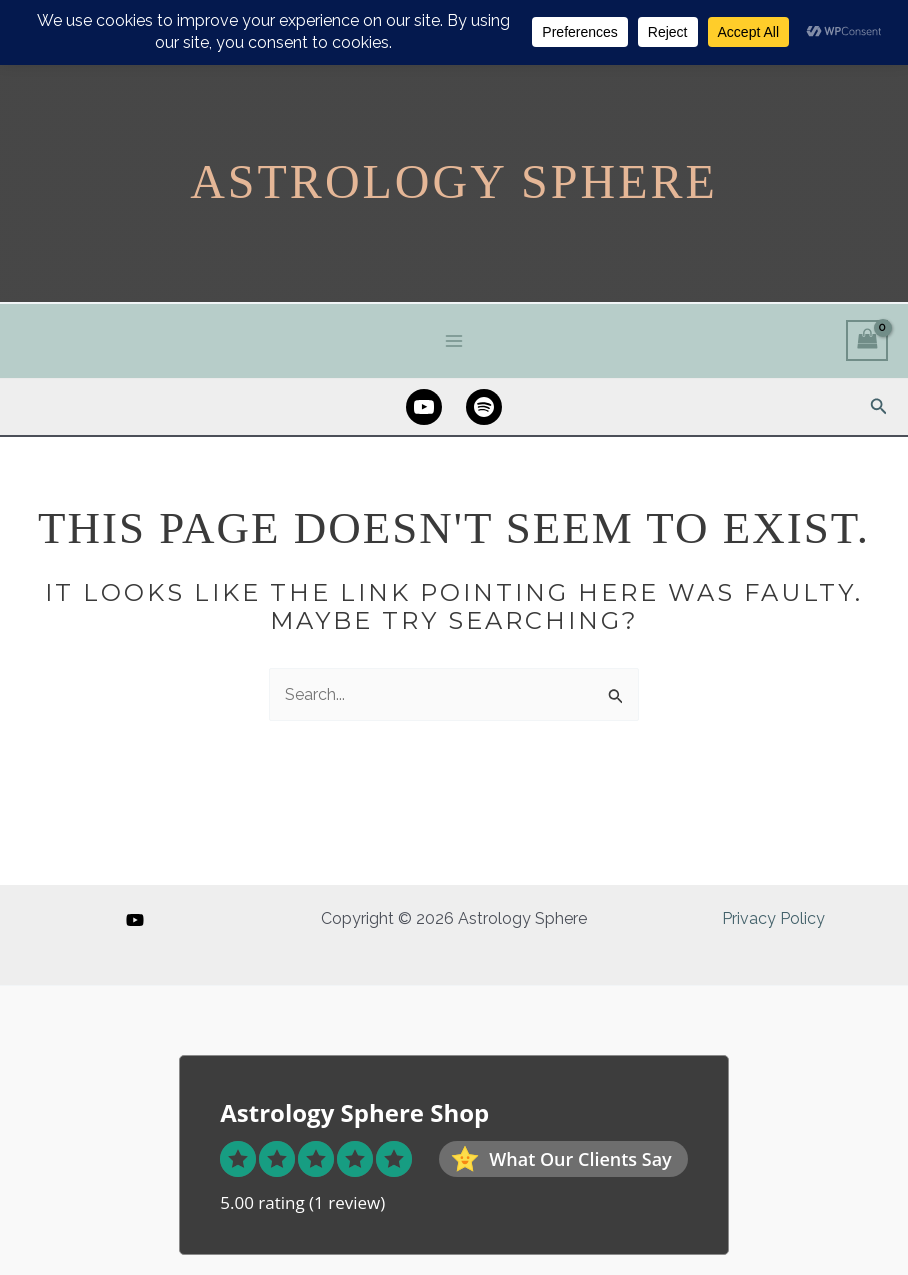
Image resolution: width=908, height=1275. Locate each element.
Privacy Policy (773, 918)
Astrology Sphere (454, 181)
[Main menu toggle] (454, 340)
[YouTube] (135, 920)
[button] (879, 406)
